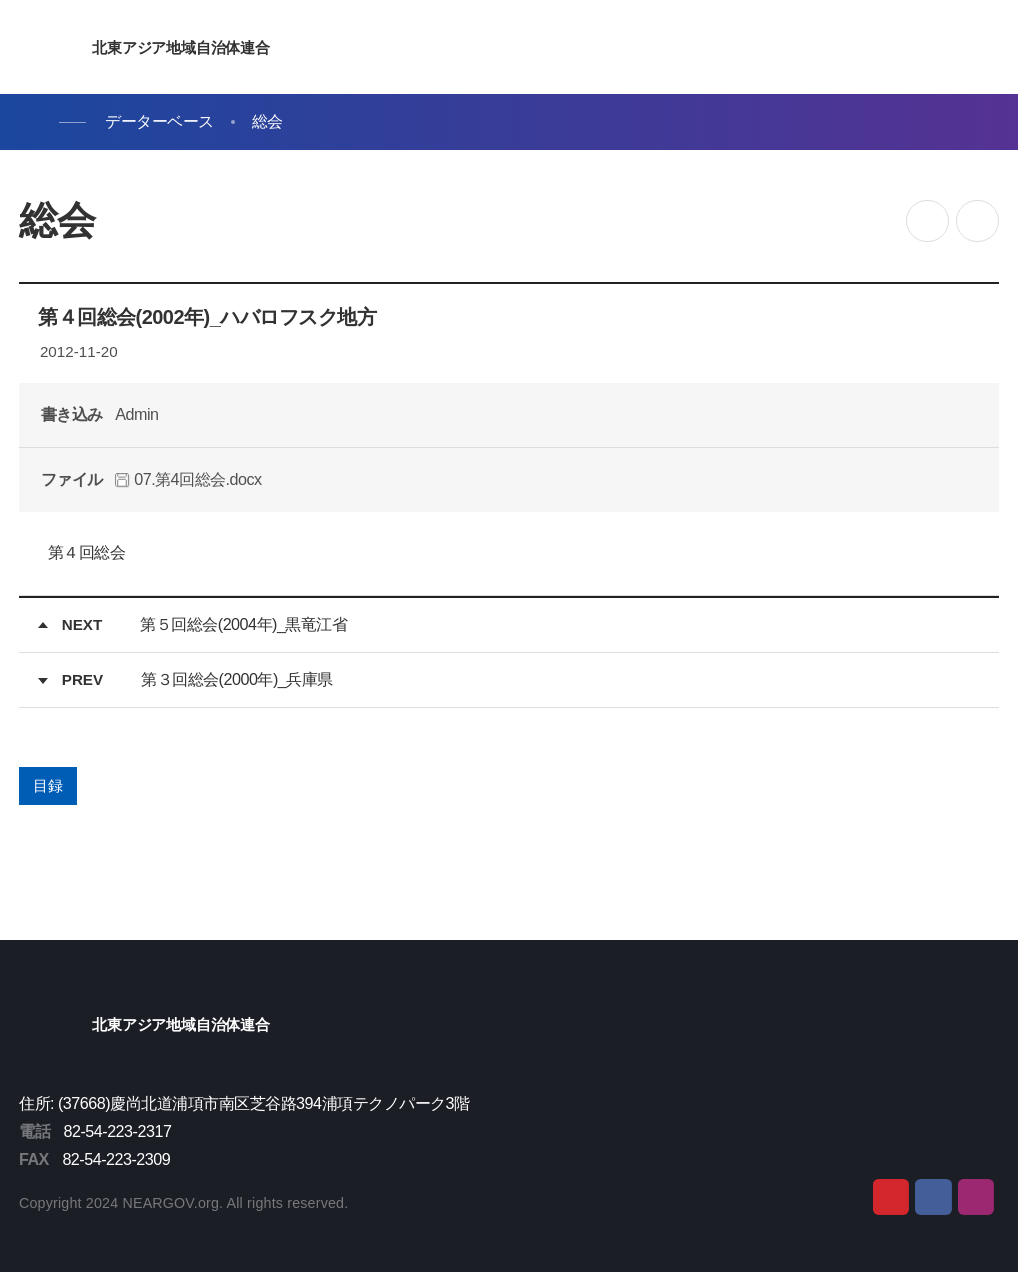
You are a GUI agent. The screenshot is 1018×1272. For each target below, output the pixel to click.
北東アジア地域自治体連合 (179, 47)
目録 (47, 785)
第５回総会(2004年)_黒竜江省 (243, 624)
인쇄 (977, 221)
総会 (267, 121)
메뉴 (983, 48)
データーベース (159, 121)
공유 (927, 221)
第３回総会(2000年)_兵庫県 (237, 679)
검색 (936, 48)
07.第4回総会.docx (188, 479)
